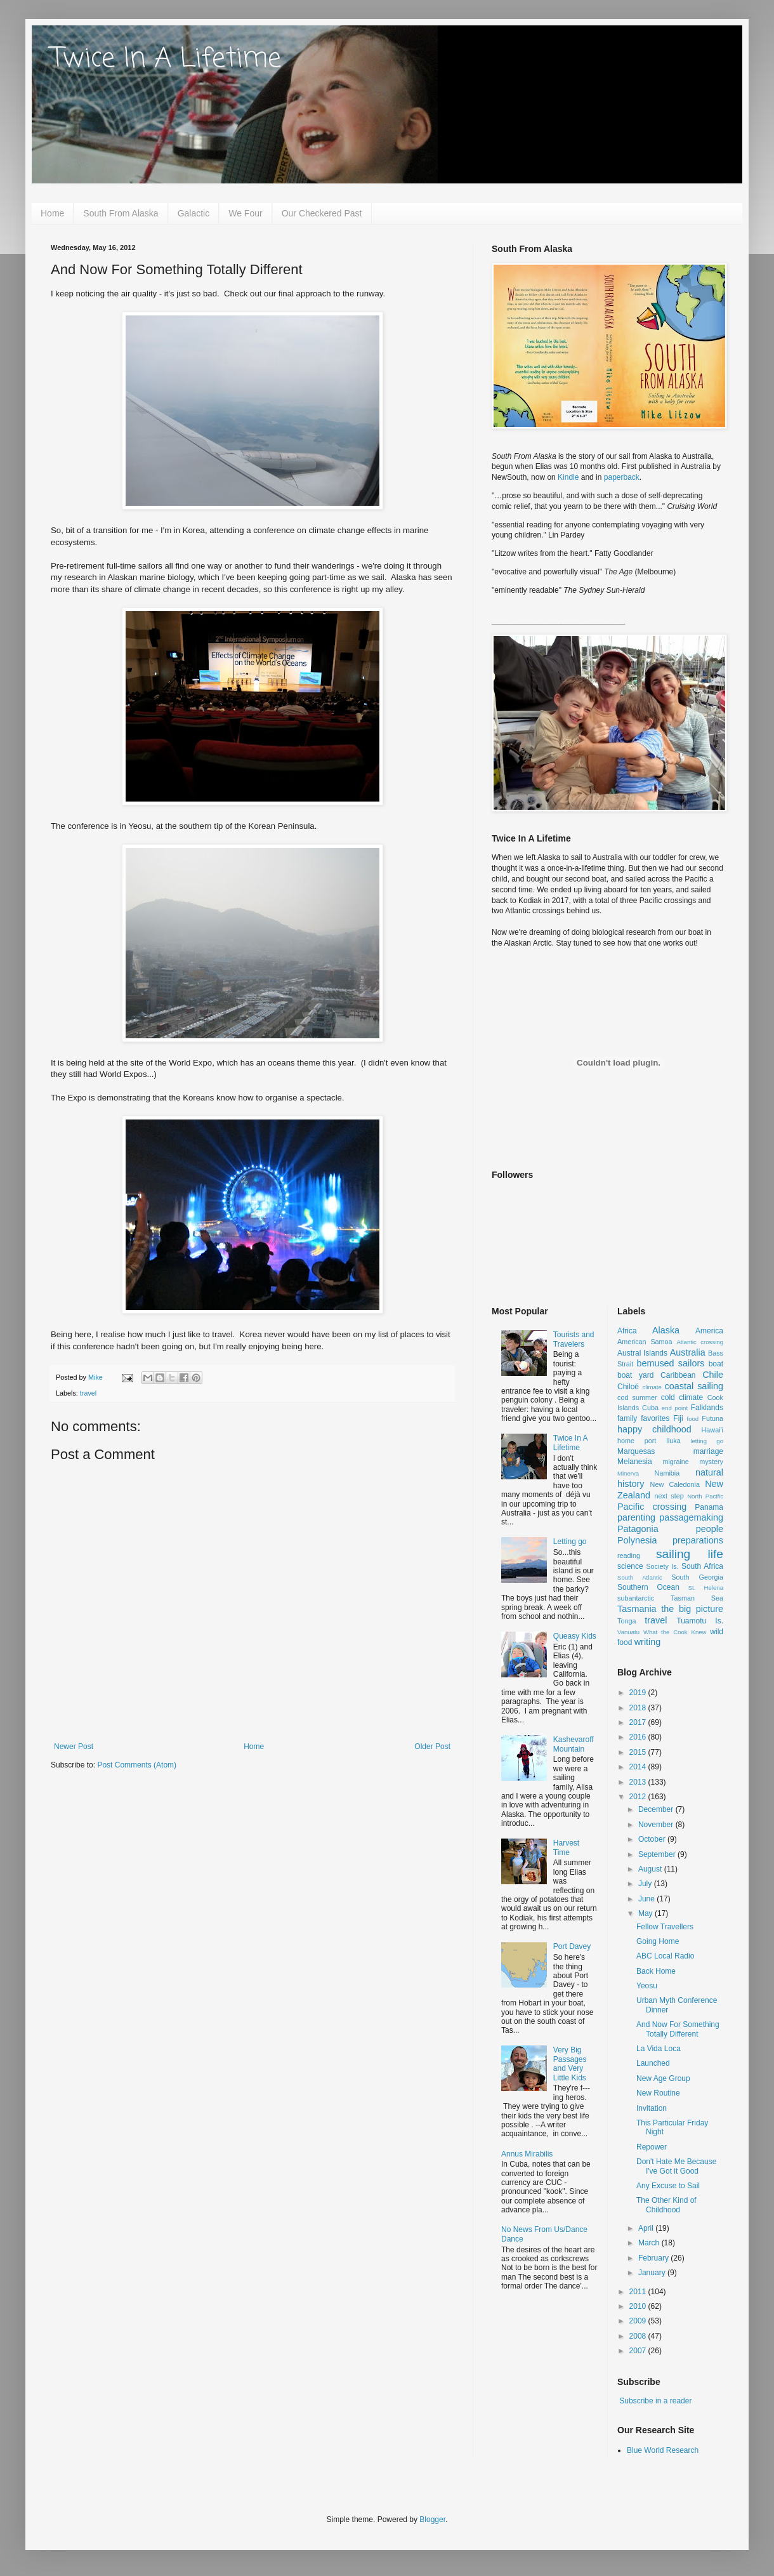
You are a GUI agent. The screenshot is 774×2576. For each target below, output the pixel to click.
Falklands (707, 1407)
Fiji (678, 1418)
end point (675, 1407)
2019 (638, 1692)
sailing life (689, 1554)
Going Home (657, 1941)
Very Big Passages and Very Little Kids (570, 2063)
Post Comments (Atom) (136, 1764)
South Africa (702, 1566)
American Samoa (644, 1341)
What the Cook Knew (675, 1631)
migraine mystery (692, 1461)
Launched (653, 2063)
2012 (638, 1796)
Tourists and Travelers (573, 1339)
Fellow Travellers (664, 1926)
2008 (638, 2336)
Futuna (712, 1418)
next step (668, 1496)
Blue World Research (663, 2450)
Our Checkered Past (322, 213)
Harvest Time (566, 1847)
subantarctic (635, 1598)
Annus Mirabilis (527, 2154)
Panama (709, 1507)
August (651, 1869)
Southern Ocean (648, 1587)
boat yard (635, 1375)
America (709, 1330)
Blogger (432, 2519)
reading (628, 1555)
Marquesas (636, 1451)
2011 (638, 2291)
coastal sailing (694, 1386)
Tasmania (637, 1609)
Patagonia (638, 1529)
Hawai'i (712, 1430)
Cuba (650, 1407)
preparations (697, 1540)
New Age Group (663, 2078)
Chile (712, 1375)
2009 (638, 2320)
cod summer (637, 1397)
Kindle (568, 477)
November (657, 1824)
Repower (651, 2147)
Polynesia (637, 1540)
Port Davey (572, 1946)
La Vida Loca (658, 2048)
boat (716, 1363)
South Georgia (697, 1577)
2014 (638, 1766)
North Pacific (705, 1496)
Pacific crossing (651, 1507)
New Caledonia (675, 1484)
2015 (638, 1752)
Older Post (432, 1746)
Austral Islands (642, 1353)
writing (647, 1642)
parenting (636, 1517)
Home (52, 213)
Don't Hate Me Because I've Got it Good (676, 2166)
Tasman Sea (697, 1598)
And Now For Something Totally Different (677, 2029)
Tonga (626, 1621)
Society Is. (662, 1566)
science (630, 1566)
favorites (655, 1418)
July (646, 1883)
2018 (638, 1707)
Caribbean (677, 1375)
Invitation (651, 2108)
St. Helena (705, 1587)
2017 (638, 1722)
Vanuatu (628, 1631)
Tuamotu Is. (699, 1620)
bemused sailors (670, 1363)
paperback (622, 477)
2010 (638, 2306)
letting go (706, 1440)
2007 (638, 2350)
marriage (708, 1451)
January (652, 2272)
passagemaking (691, 1517)
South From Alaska (120, 213)
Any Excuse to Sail (668, 2185)
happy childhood (654, 1429)
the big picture (692, 1609)
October (652, 1839)
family (627, 1418)
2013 (638, 1782)
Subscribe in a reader (655, 2400)
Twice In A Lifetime (166, 59)
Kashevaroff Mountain (573, 1744)
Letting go (570, 1541)
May (646, 1913)
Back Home (656, 1971)
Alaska (665, 1330)
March (650, 2242)
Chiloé (628, 1386)
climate (651, 1387)
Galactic (194, 213)
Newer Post (73, 1746)
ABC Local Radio (665, 1956)
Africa (627, 1330)
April (646, 2228)
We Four (245, 213)
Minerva (628, 1473)
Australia (687, 1352)
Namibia (667, 1473)
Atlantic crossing (699, 1341)
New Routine (658, 2093)
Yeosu (646, 1985)
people (709, 1529)
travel (88, 1393)
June (647, 1898)
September (658, 1854)
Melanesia (634, 1461)
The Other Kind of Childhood (666, 2205)
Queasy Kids (574, 1636)
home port (636, 1440)
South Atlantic (639, 1577)
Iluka (673, 1440)
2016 (638, 1737)
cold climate (682, 1397)
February (654, 2258)
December (657, 1809)
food (693, 1418)
